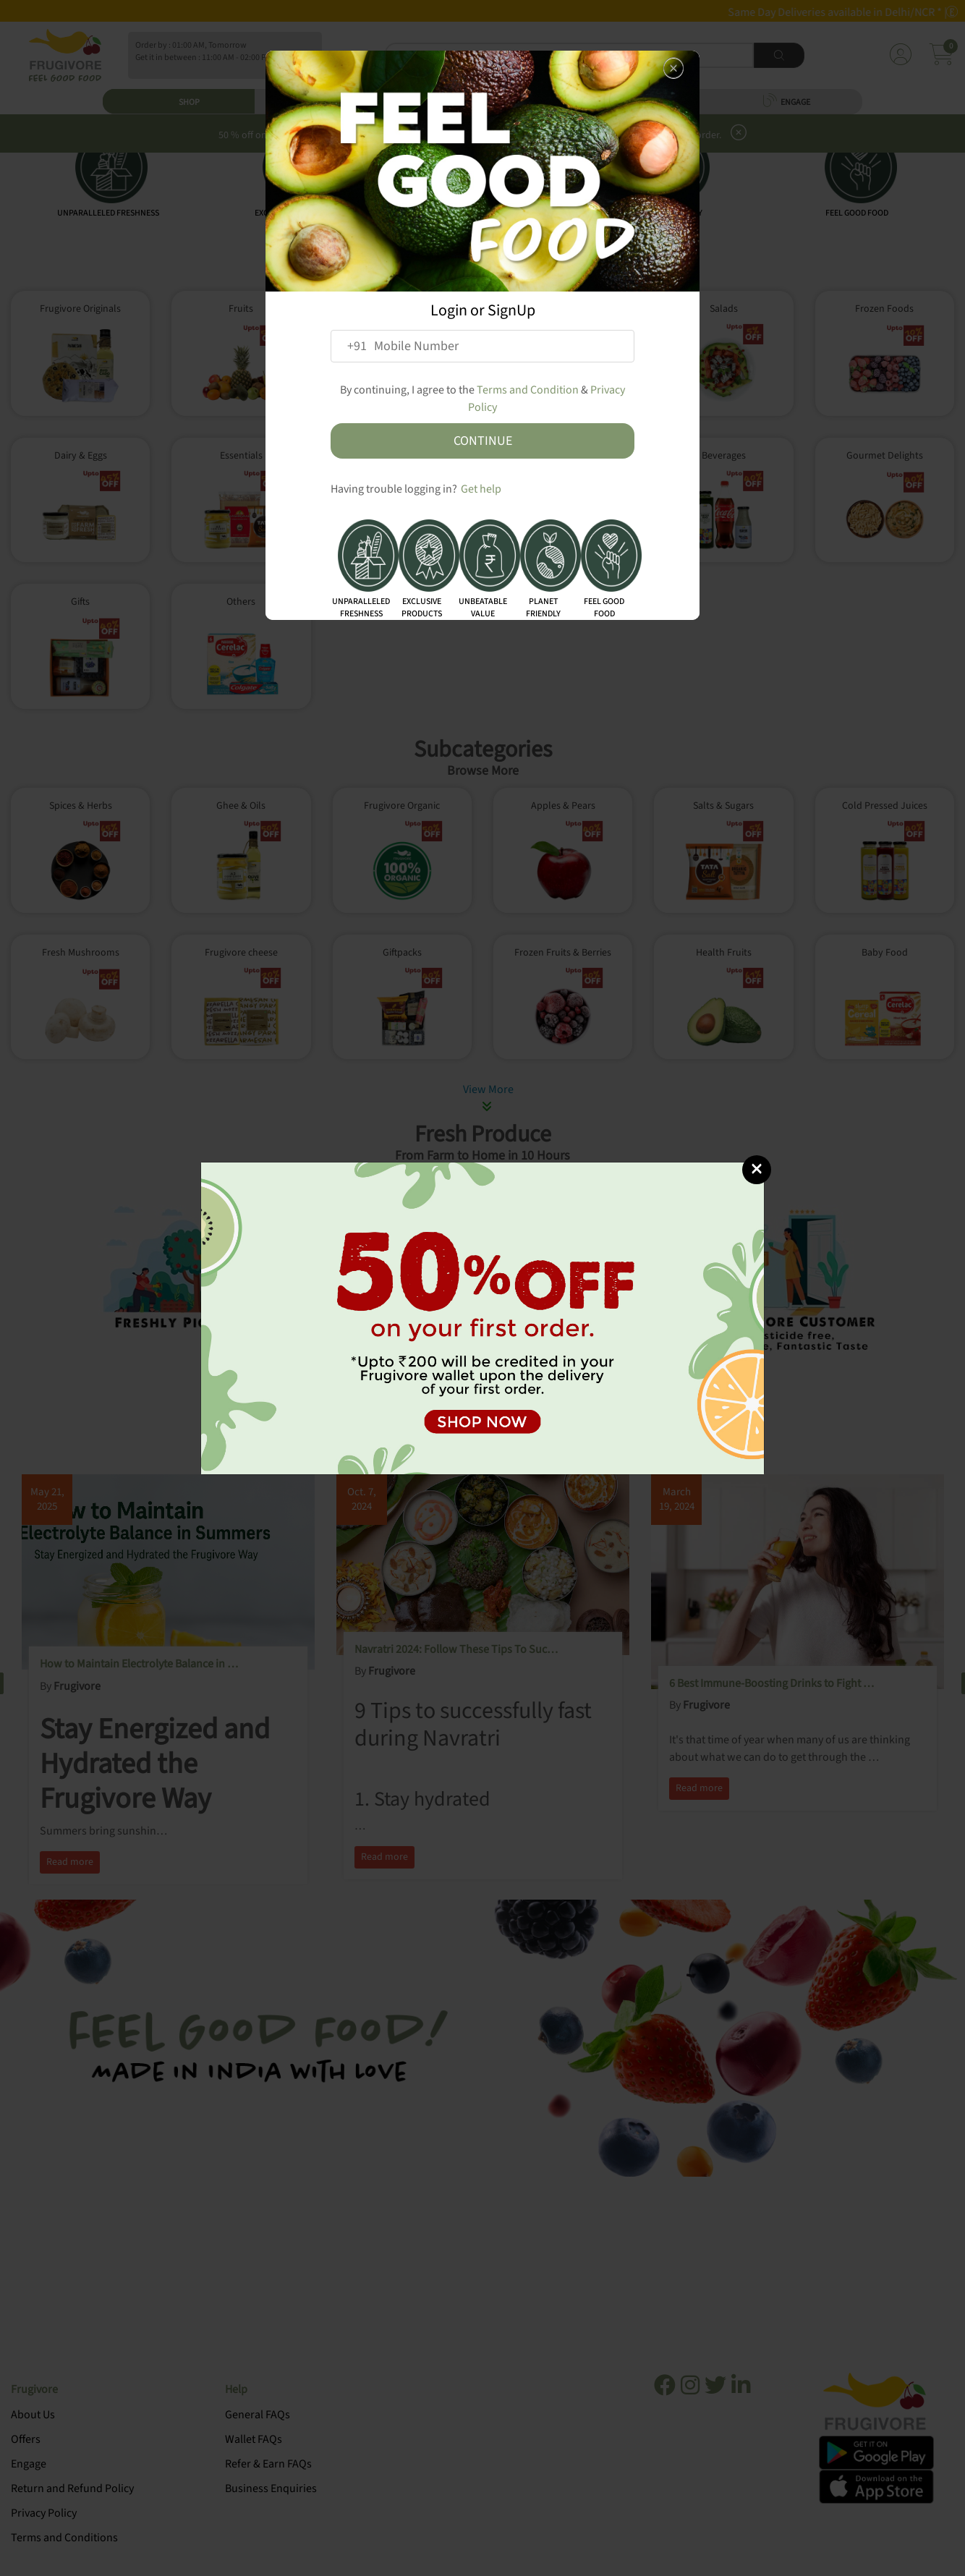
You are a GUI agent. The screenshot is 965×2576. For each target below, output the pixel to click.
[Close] (756, 1169)
